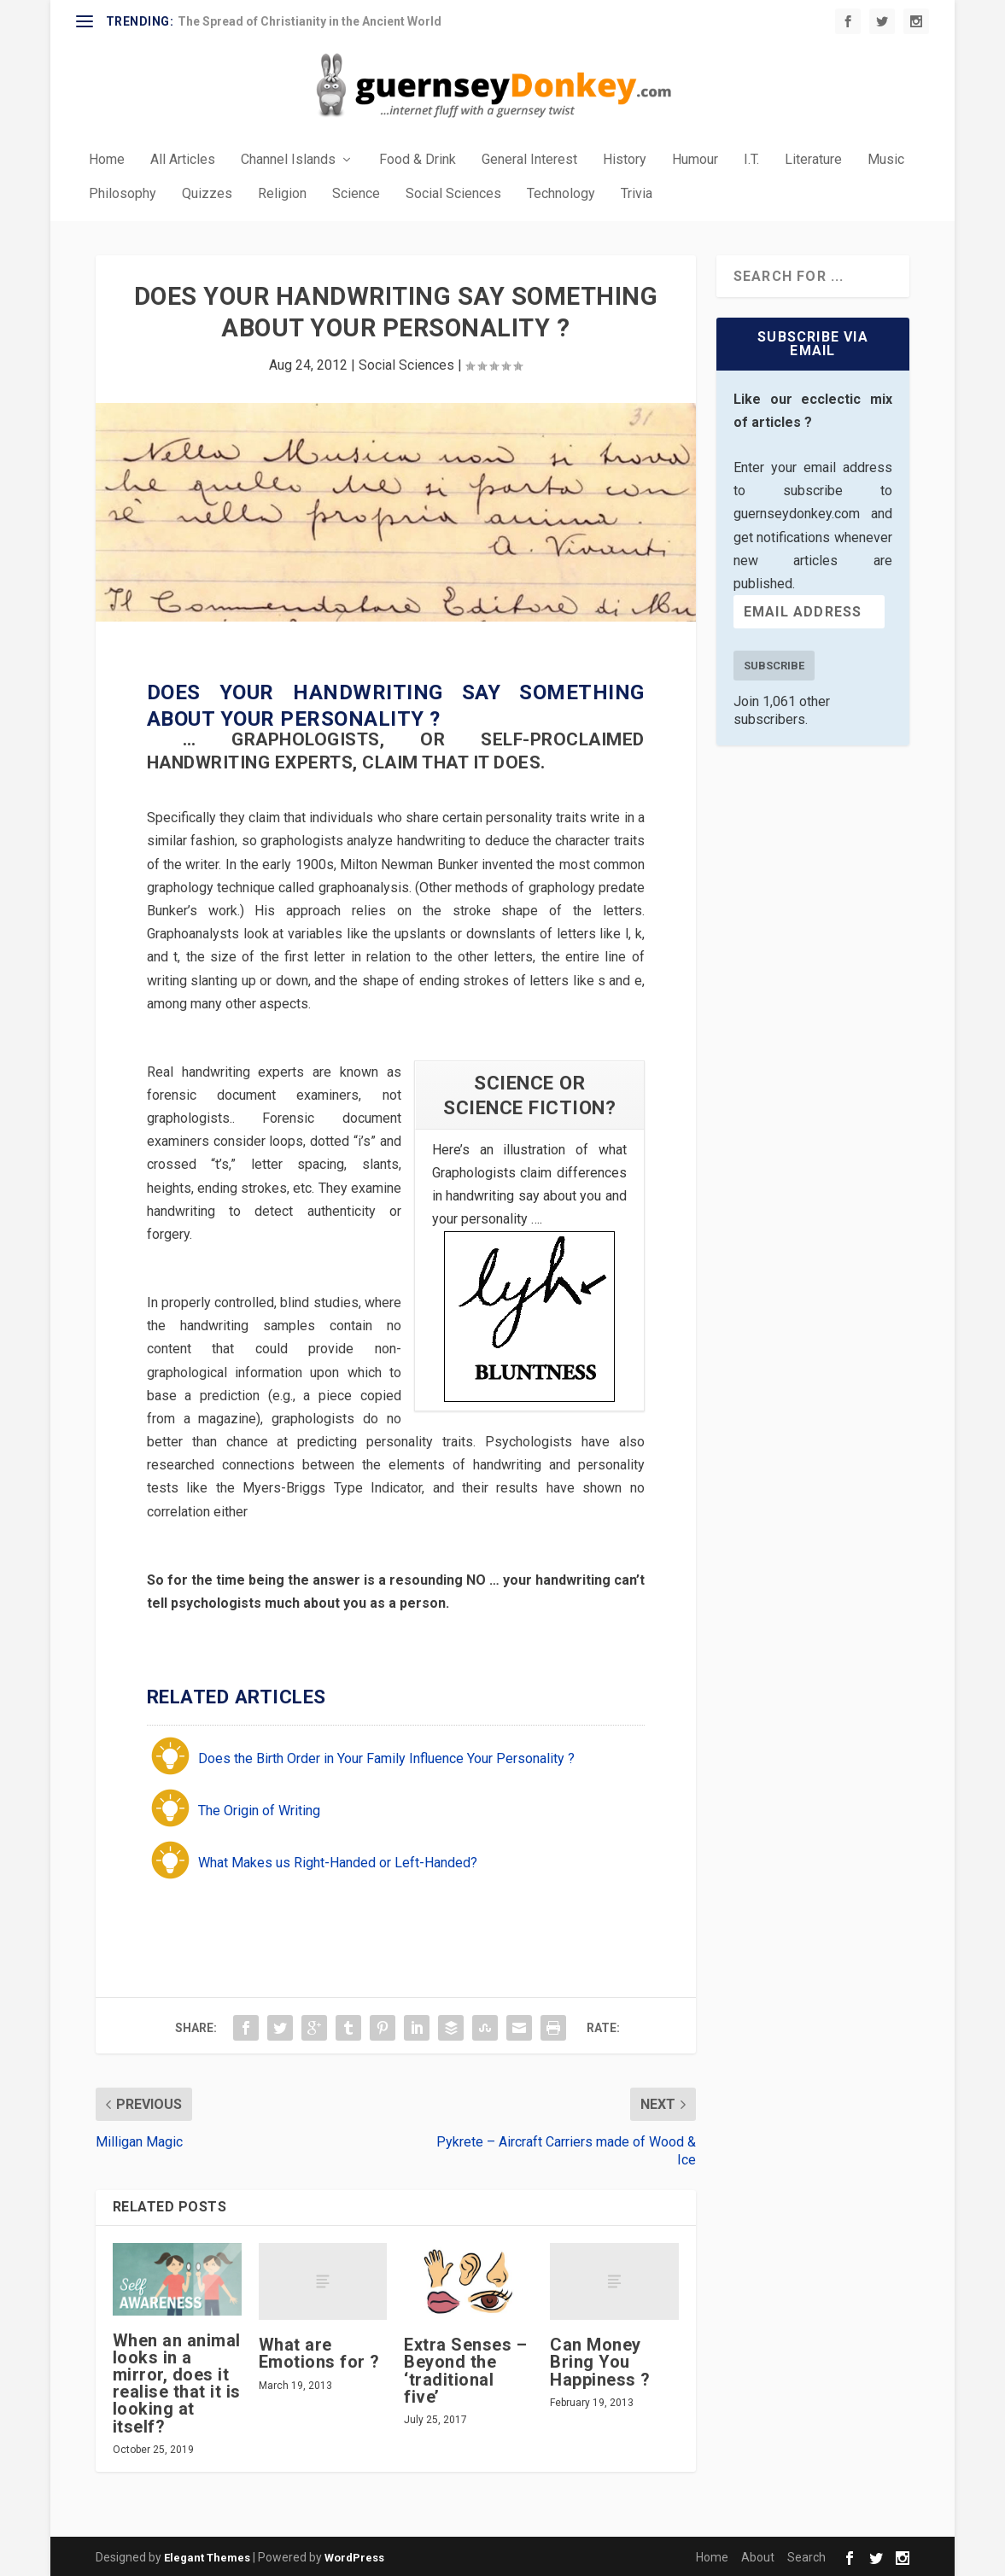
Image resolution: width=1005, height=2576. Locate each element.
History (624, 158)
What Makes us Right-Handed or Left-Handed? (337, 1861)
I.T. (751, 158)
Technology (561, 192)
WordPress (354, 2556)
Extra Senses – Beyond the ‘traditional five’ (465, 2369)
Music (886, 158)
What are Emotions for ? (319, 2351)
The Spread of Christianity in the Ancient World (309, 21)
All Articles (182, 158)
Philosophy (122, 192)
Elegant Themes (207, 2556)
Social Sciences (453, 192)
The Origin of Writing (259, 1809)
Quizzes (207, 192)
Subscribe (774, 663)
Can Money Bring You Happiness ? (600, 2360)
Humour (695, 158)
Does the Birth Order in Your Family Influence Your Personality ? (386, 1757)
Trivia (636, 192)
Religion (282, 192)
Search (806, 2555)
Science (356, 192)
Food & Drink (417, 158)
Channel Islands (288, 158)
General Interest (529, 158)
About (757, 2555)
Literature (813, 158)
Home (107, 158)
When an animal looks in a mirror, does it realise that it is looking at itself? (177, 2381)
